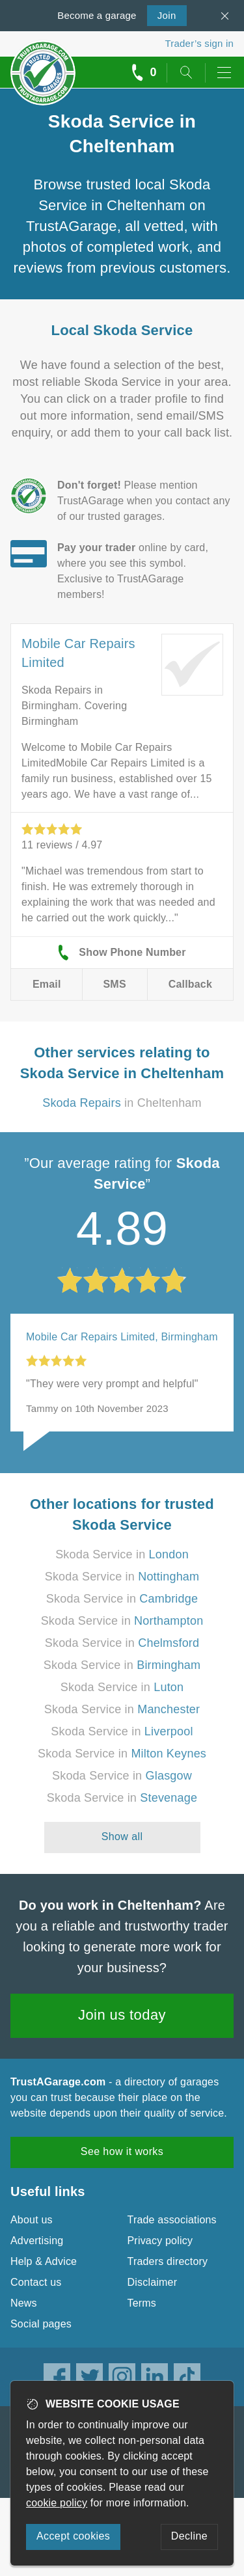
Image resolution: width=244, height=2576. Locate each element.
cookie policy (56, 2502)
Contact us (35, 2282)
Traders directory (168, 2261)
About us (31, 2219)
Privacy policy (160, 2240)
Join (161, 14)
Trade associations (172, 2219)
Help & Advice (43, 2261)
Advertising (36, 2240)
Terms (142, 2303)
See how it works (122, 2151)
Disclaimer (153, 2282)
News (23, 2303)
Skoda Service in (122, 1554)
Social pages (41, 2323)
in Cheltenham (122, 1102)
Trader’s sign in (199, 43)
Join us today (122, 2015)
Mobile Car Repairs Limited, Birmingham (122, 1336)
